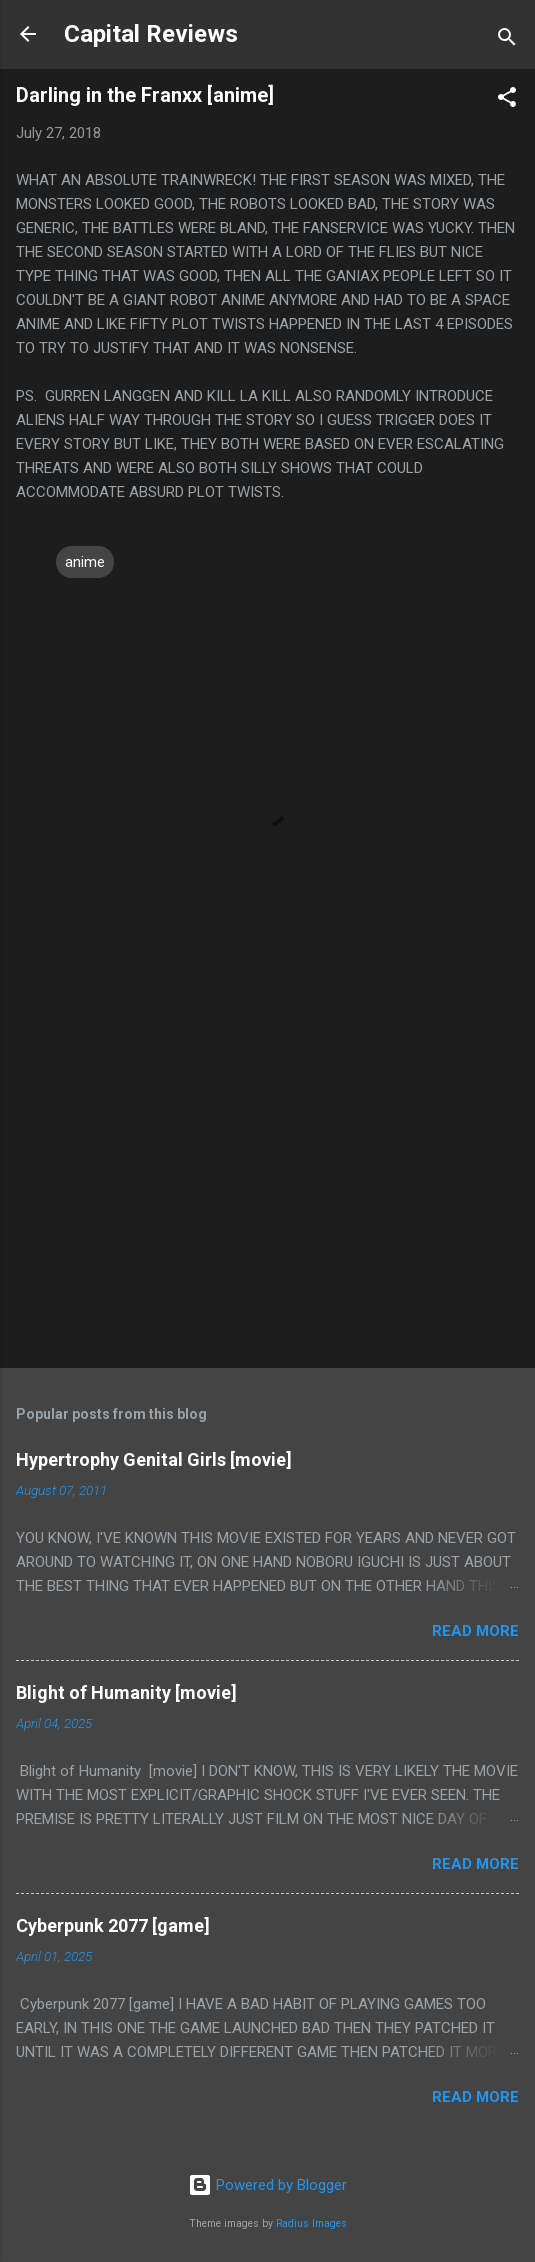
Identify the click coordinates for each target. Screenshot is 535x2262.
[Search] (507, 40)
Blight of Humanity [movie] (126, 1692)
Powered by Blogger (267, 2185)
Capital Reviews (151, 34)
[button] (507, 100)
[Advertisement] (267, 1196)
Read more (475, 1631)
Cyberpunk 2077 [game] (113, 1925)
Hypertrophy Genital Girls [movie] (154, 1459)
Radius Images (311, 2223)
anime (85, 562)
